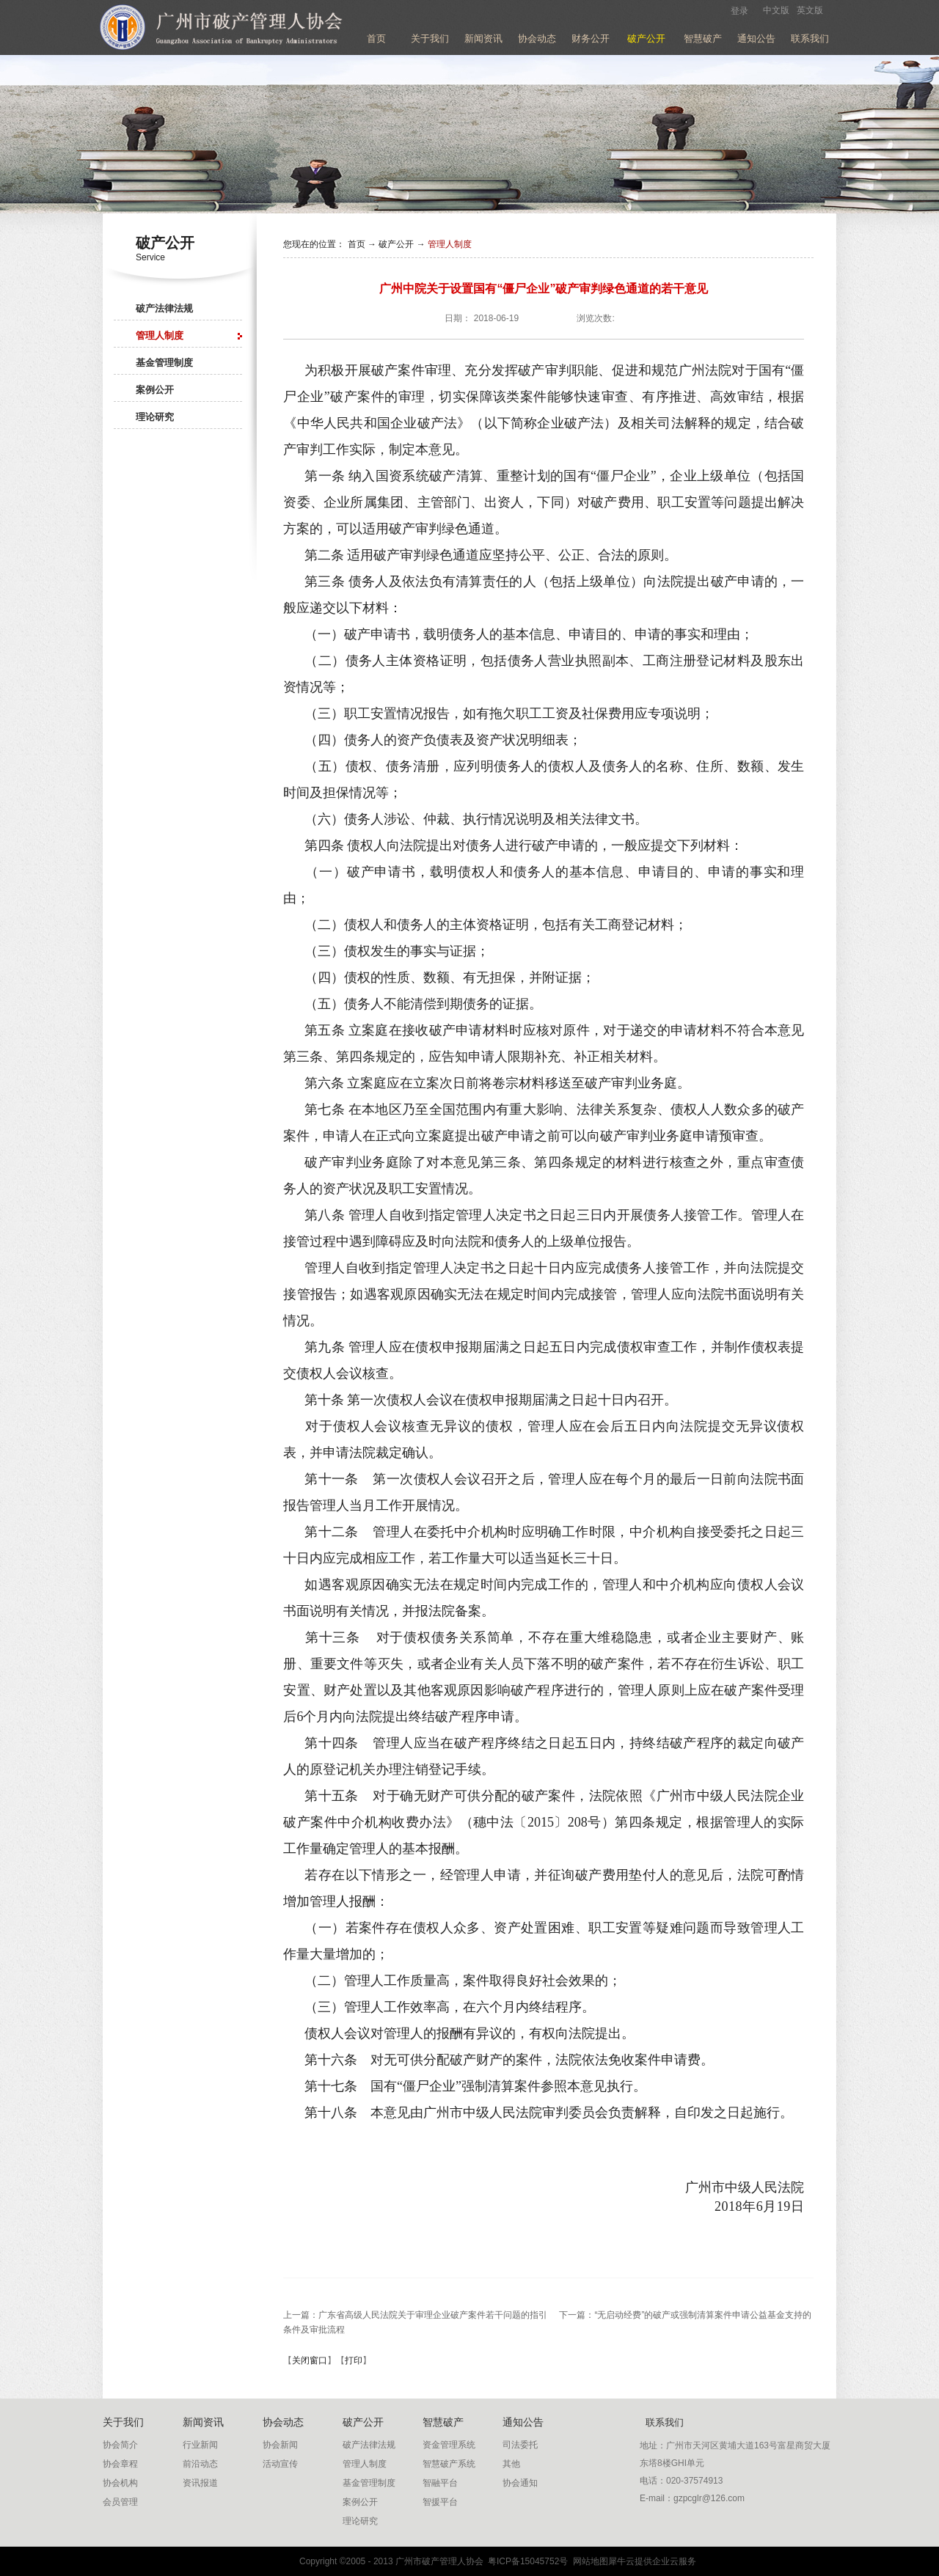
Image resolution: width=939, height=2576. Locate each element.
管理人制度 (450, 244)
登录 (739, 11)
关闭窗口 (309, 2360)
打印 (353, 2360)
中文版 (776, 10)
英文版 (810, 10)
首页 (376, 38)
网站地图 (588, 2561)
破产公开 (396, 244)
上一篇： (415, 2315)
